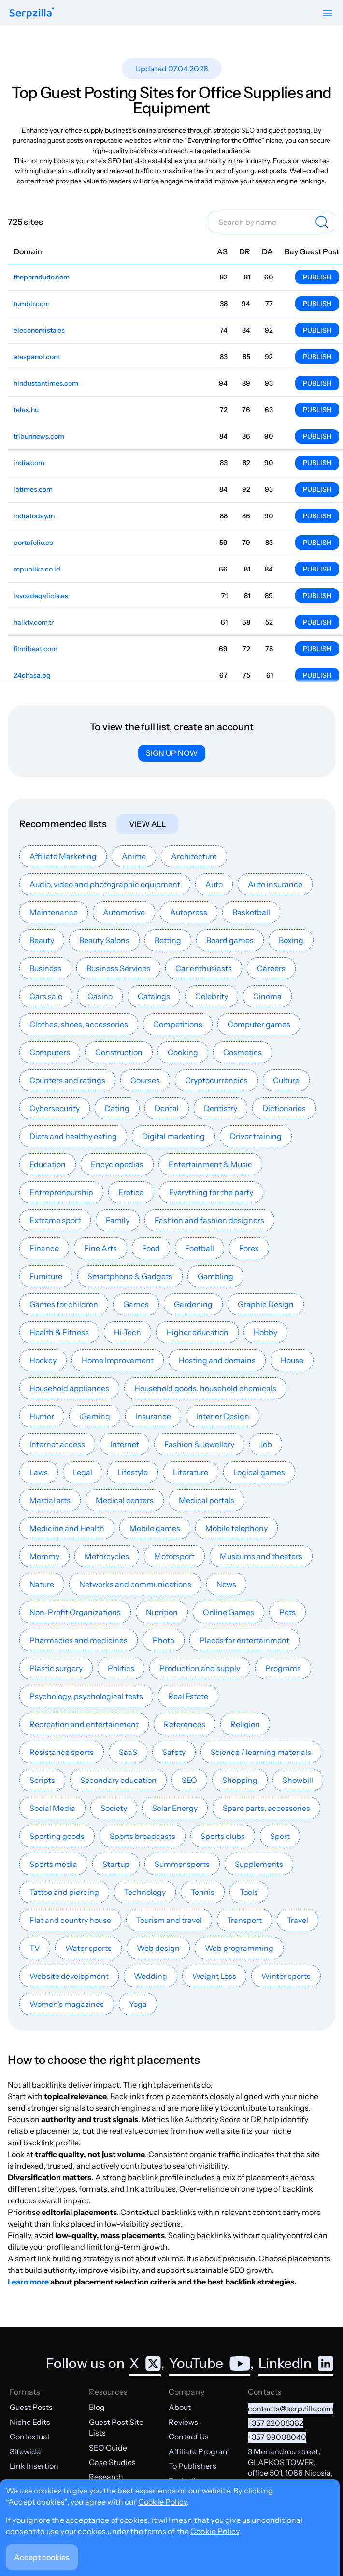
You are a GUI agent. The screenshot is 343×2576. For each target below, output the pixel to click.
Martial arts (50, 1500)
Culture (286, 1080)
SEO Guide (108, 2447)
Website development (69, 1976)
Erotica (131, 1192)
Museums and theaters (261, 1556)
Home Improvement (118, 1360)
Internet (124, 1444)
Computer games (259, 1024)
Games (136, 1304)
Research (106, 2476)
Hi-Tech (127, 1332)
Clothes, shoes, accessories (78, 1024)
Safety (174, 1752)
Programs (283, 1668)
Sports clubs (222, 1836)
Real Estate (188, 1696)
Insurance (153, 1416)
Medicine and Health (66, 1528)
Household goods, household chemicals (205, 1388)
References (184, 1724)
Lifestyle (132, 1472)
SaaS (128, 1752)
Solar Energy (175, 1808)
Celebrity (211, 996)
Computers (49, 1052)
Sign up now (172, 753)
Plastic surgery (56, 1668)
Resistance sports (61, 1752)
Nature (41, 1584)
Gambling (215, 1276)
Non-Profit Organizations (75, 1612)
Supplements (259, 1864)
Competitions (177, 1024)
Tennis (202, 1892)
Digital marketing (173, 1136)
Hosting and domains (217, 1360)
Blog (97, 2407)
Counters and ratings (67, 1080)
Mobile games (154, 1528)
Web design (158, 1948)
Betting (168, 940)
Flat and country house (70, 1920)
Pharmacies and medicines (78, 1640)
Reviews (183, 2422)
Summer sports (182, 1864)
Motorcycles (107, 1556)
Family (117, 1220)
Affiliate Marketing (63, 856)
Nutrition (162, 1612)
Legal (82, 1472)
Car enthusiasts (203, 968)
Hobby (265, 1332)
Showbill (298, 1780)
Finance (44, 1248)
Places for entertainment (244, 1640)
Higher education (197, 1332)
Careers (271, 968)
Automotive (124, 912)
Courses (145, 1080)
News (226, 1584)
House (292, 1360)
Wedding (150, 1976)
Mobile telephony (236, 1528)
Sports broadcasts (142, 1836)
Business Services (118, 968)
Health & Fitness (59, 1332)
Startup (115, 1864)
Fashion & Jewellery (199, 1444)
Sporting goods (57, 1836)
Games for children (63, 1304)
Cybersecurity (54, 1108)
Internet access (57, 1444)
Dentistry (220, 1108)
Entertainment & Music (210, 1164)
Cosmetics (242, 1052)
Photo (163, 1640)
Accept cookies (42, 2557)
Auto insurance (275, 884)
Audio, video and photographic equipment (104, 884)
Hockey (43, 1360)
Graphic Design (266, 1304)
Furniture (45, 1276)
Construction (119, 1052)
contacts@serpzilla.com (290, 2408)
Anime (134, 856)
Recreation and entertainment (84, 1724)
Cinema (267, 996)
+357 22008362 (275, 2423)
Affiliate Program (199, 2451)
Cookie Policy (162, 2501)
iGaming (94, 1416)
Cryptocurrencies (216, 1080)
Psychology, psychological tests (86, 1696)
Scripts (42, 1780)
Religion (245, 1724)
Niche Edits (30, 2422)
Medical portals (206, 1500)
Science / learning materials (261, 1752)
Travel (297, 1920)
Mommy (44, 1556)
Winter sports (286, 1976)
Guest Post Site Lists (116, 2427)
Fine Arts (100, 1248)
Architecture (194, 856)
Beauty (41, 940)
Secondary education (118, 1780)
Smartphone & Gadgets (129, 1276)
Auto (214, 884)
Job (265, 1444)
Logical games (259, 1472)
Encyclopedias (117, 1164)
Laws (38, 1472)
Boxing (291, 940)
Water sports (88, 1948)
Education (47, 1164)
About (180, 2407)
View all (147, 824)
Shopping (239, 1780)
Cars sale (45, 996)
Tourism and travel (169, 1920)
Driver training (256, 1136)
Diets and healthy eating (73, 1136)
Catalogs (154, 996)
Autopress (188, 912)
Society (113, 1808)
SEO (189, 1780)
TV (34, 1948)
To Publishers (192, 2466)
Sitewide (25, 2451)
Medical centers (125, 1500)
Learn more (28, 2281)
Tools (249, 1892)
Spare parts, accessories (266, 1808)
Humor (41, 1416)
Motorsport (174, 1556)
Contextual (29, 2436)
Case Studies (112, 2462)
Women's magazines (66, 2004)
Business (45, 968)
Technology (145, 1892)
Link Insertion (34, 2466)
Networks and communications (135, 1584)
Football (199, 1248)
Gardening (193, 1304)
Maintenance (53, 912)
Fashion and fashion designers (209, 1220)
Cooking (183, 1052)
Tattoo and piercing (64, 1892)
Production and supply (199, 1668)
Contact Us (189, 2436)
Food (151, 1248)
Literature (190, 1472)
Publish (317, 277)
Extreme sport (55, 1220)
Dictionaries (284, 1108)
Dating (117, 1108)
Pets (287, 1612)
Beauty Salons (104, 940)
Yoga (138, 2004)
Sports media (53, 1864)
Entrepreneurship (61, 1192)
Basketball (251, 912)
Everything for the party (211, 1192)
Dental (167, 1108)
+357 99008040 (277, 2437)
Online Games (228, 1612)
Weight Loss (214, 1976)
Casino (100, 996)
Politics (121, 1668)
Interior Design (222, 1416)
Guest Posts (31, 2407)
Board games (230, 940)
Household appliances (69, 1388)
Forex (249, 1248)
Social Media (52, 1808)
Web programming (239, 1948)
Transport (244, 1920)
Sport (280, 1836)
